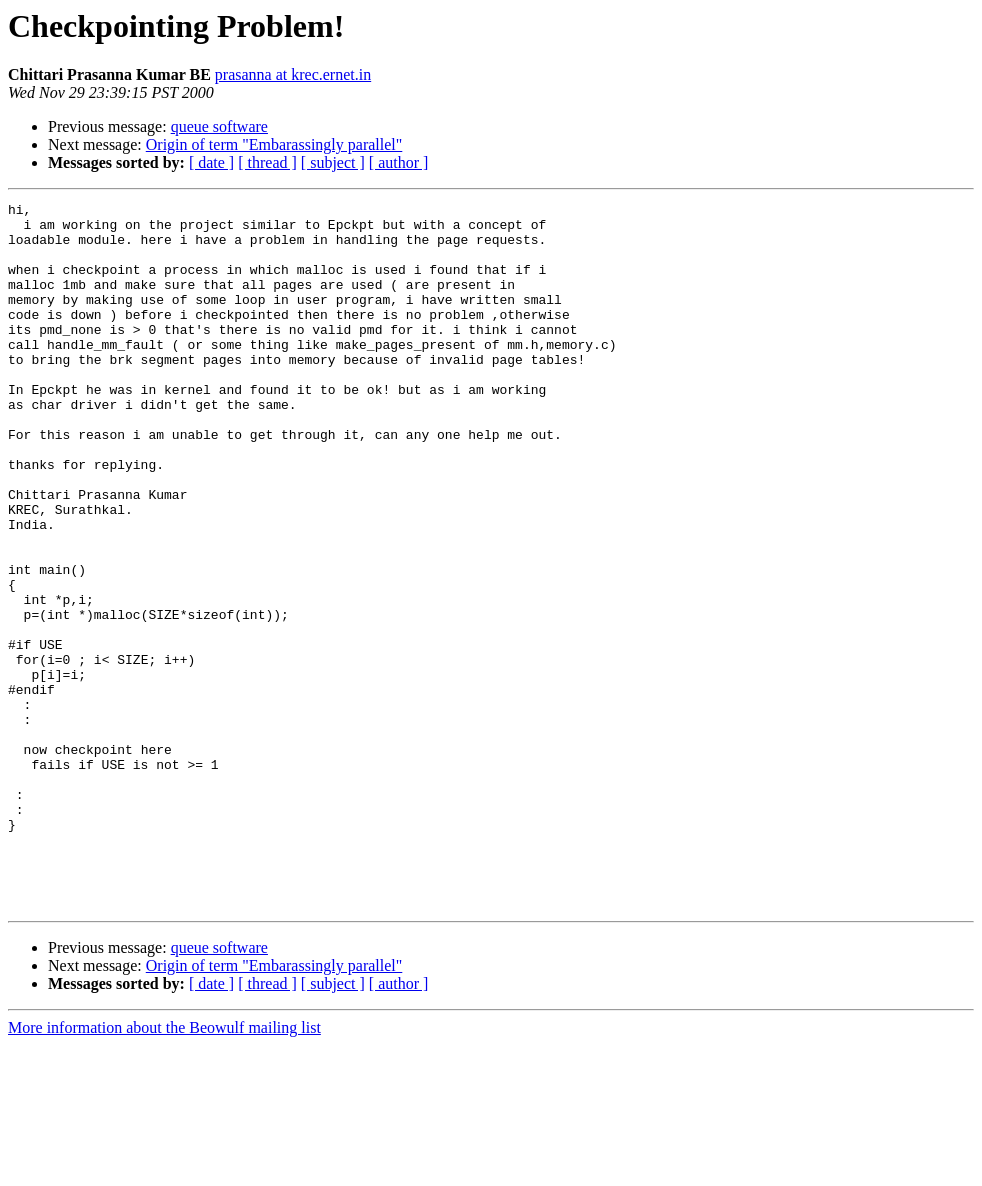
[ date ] (211, 162)
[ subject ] (333, 162)
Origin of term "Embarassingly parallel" (274, 144)
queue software (219, 126)
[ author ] (399, 162)
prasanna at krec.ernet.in (293, 74)
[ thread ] (267, 162)
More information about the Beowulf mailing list (164, 1168)
